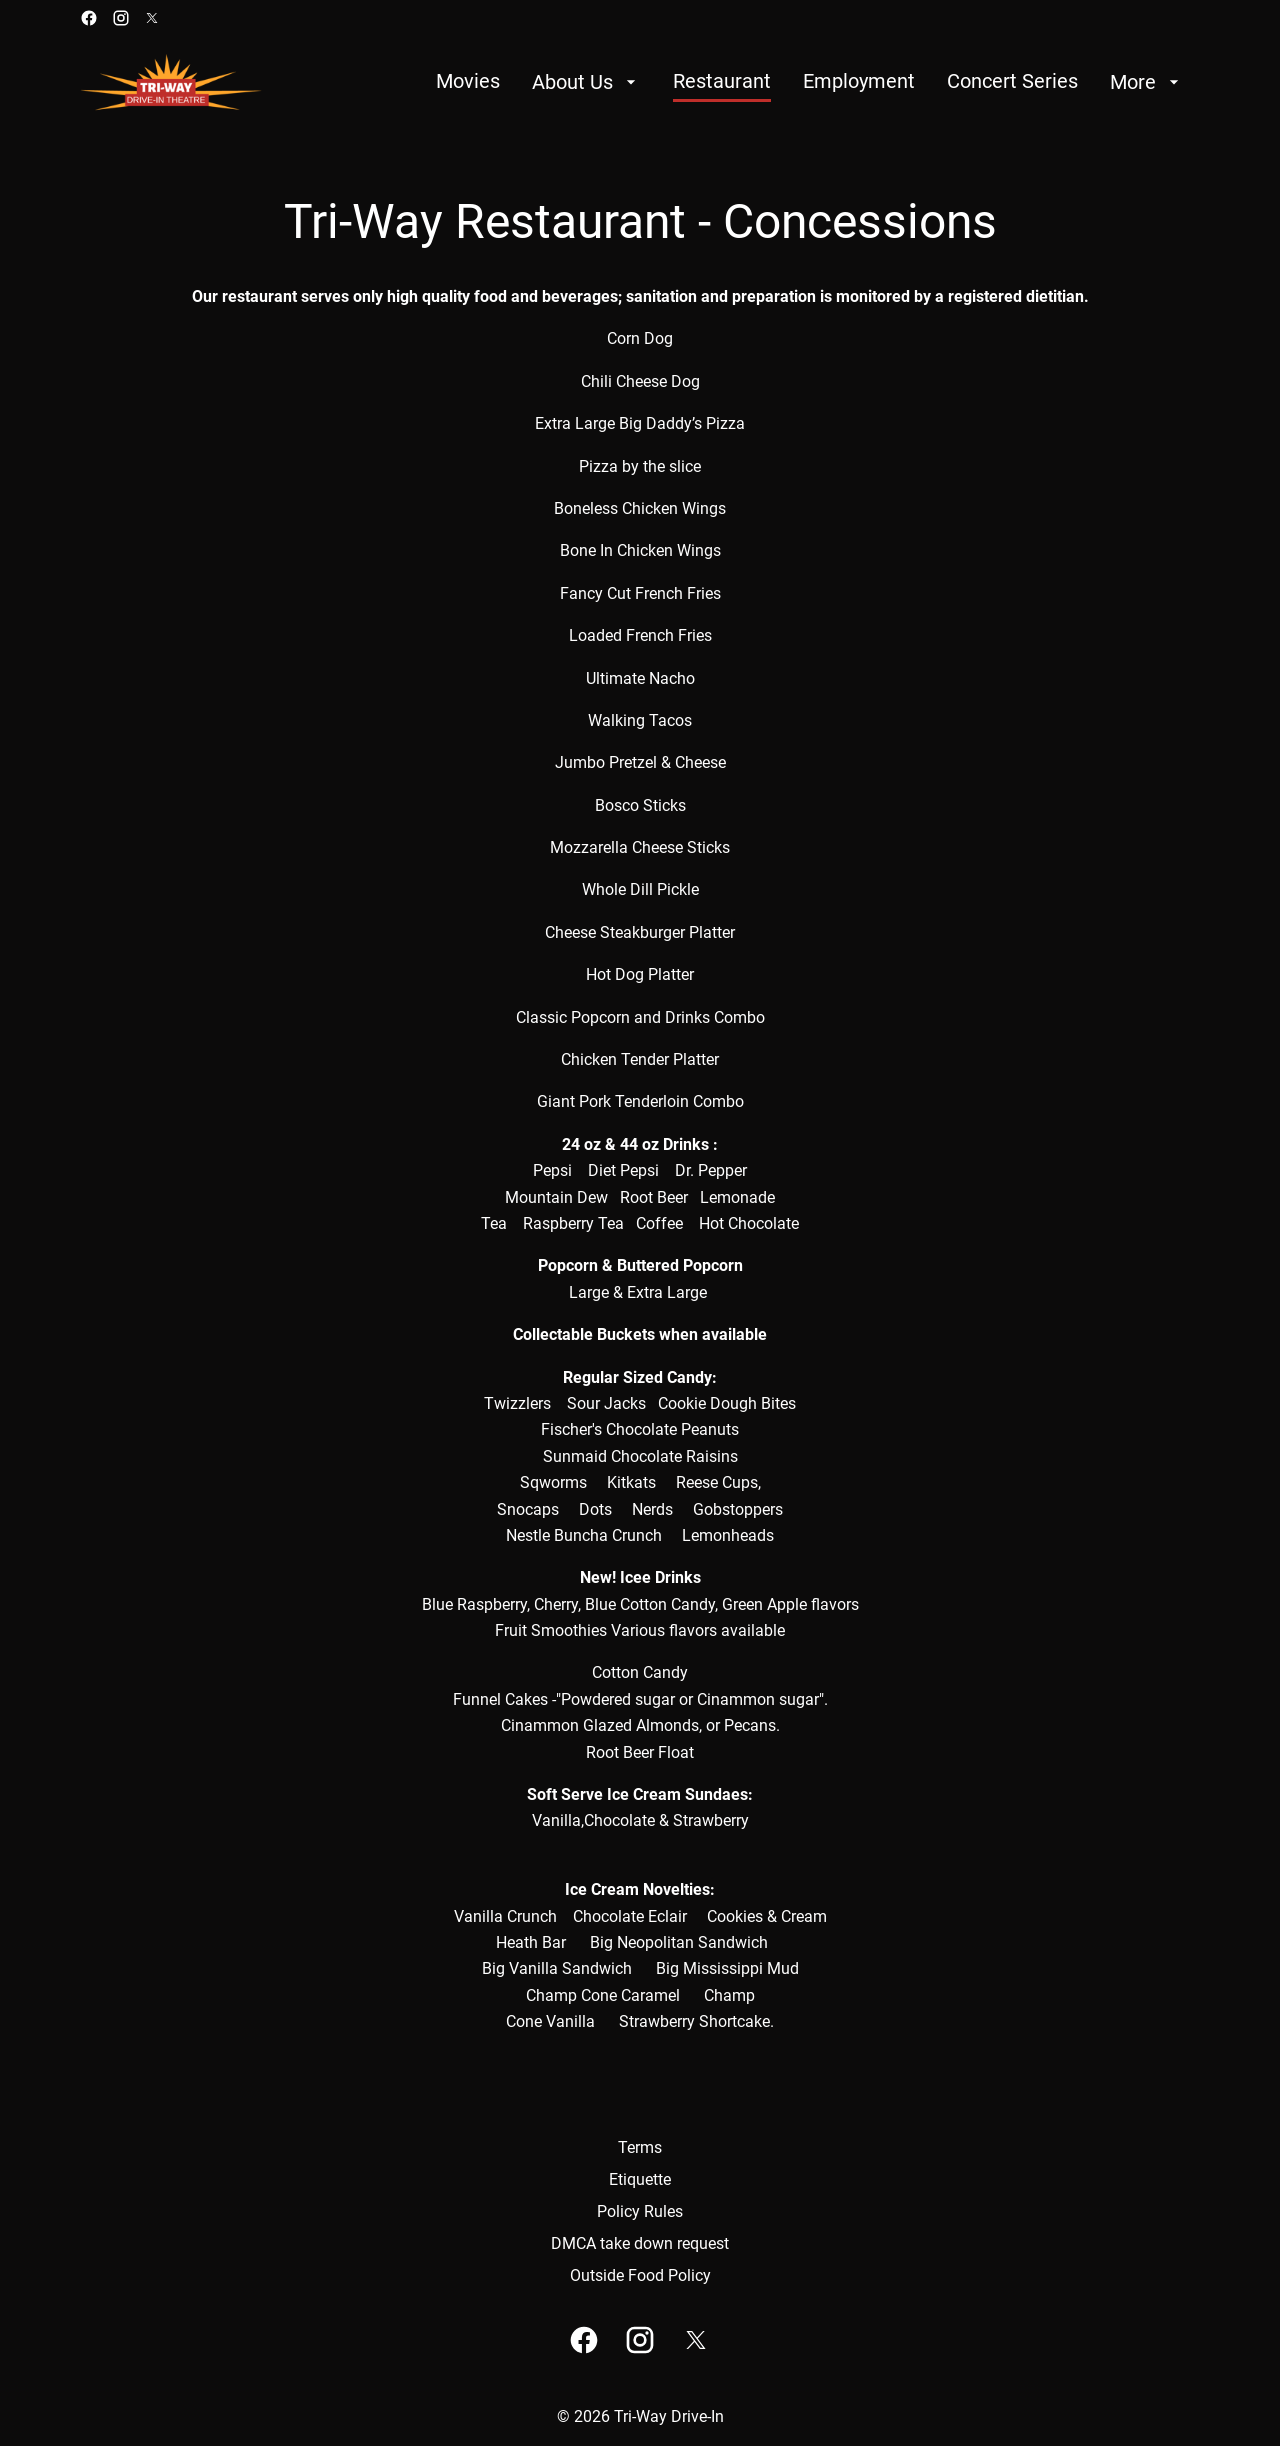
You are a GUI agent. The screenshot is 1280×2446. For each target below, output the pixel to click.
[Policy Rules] (640, 2212)
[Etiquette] (640, 2180)
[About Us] (586, 82)
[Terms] (640, 2148)
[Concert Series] (1012, 82)
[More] (1147, 82)
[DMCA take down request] (640, 2244)
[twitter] (152, 18)
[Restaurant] (722, 82)
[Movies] (468, 82)
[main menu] (810, 82)
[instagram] (121, 18)
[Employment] (859, 82)
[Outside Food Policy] (640, 2276)
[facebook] (89, 18)
